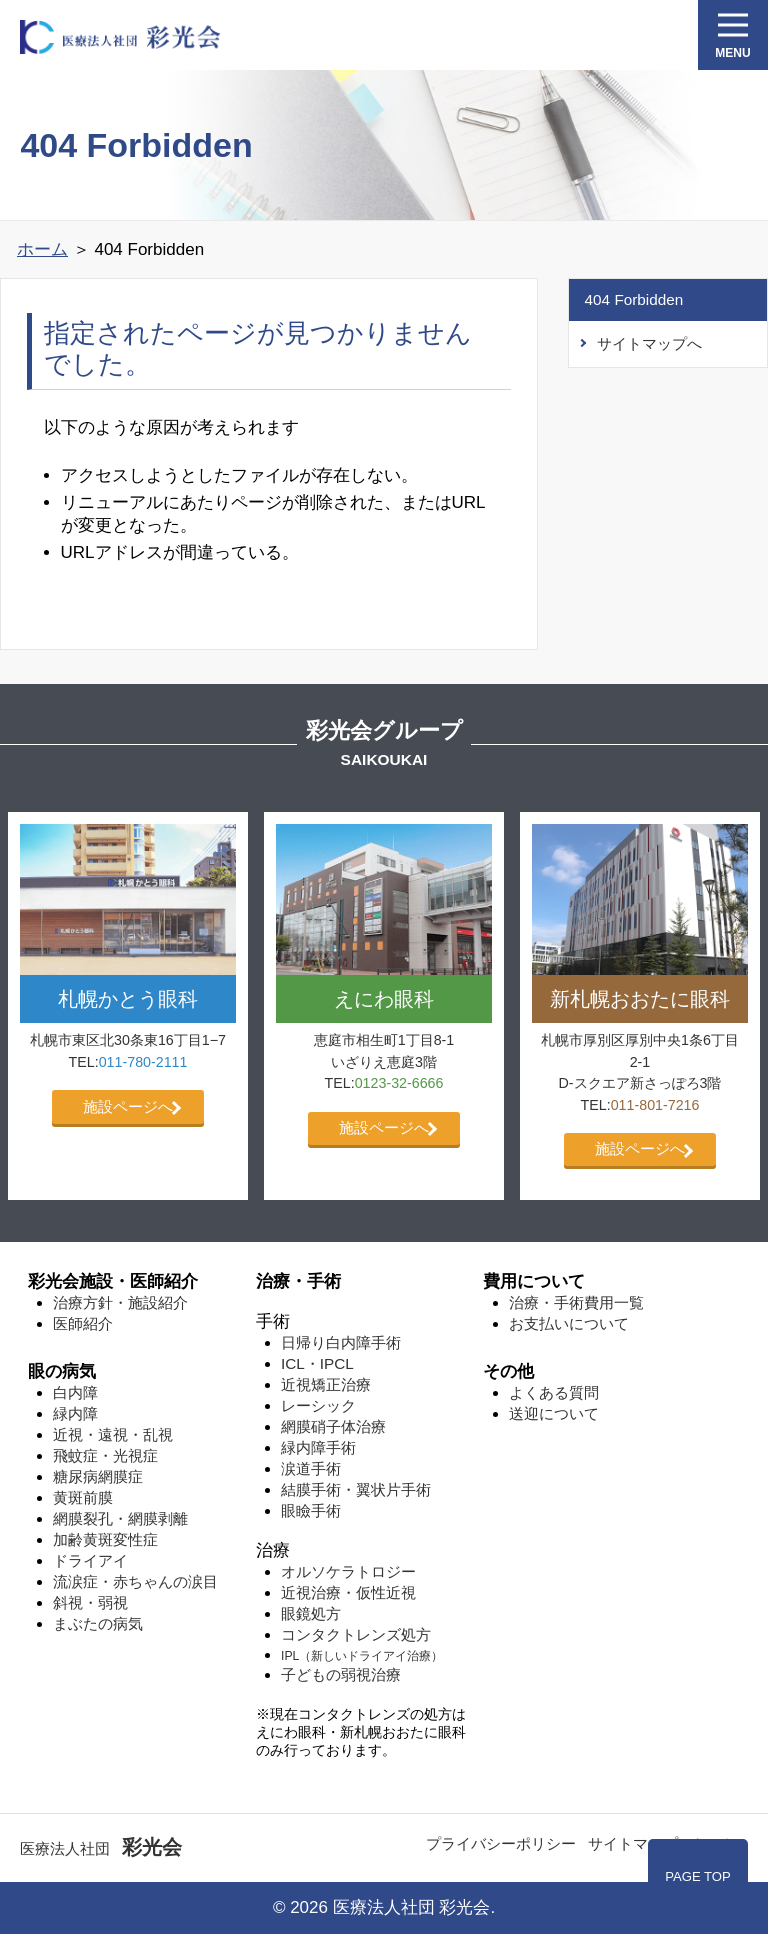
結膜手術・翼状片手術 (356, 1489)
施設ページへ (128, 1106)
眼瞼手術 (311, 1510)
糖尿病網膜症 (98, 1476)
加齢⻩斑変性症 (105, 1539)
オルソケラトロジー (348, 1571)
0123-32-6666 (399, 1083)
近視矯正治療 (326, 1384)
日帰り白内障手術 (341, 1342)
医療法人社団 (101, 1848)
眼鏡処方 (311, 1613)
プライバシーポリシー (501, 1843)
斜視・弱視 (90, 1602)
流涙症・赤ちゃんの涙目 (135, 1581)
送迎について (554, 1413)
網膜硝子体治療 (333, 1426)
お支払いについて (569, 1323)
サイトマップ (633, 1843)
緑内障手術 (318, 1447)
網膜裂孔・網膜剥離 (120, 1518)
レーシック (318, 1405)
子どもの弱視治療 (341, 1674)
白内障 (75, 1392)
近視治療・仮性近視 (348, 1592)
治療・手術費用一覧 (576, 1302)
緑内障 (75, 1413)
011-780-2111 (143, 1062)
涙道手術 (311, 1468)
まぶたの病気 (98, 1623)
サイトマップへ (649, 343)
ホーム (42, 249)
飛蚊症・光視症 (105, 1455)
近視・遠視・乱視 (113, 1434)
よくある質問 (554, 1392)
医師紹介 (83, 1323)
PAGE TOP (697, 1876)
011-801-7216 (655, 1105)
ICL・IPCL (317, 1363)
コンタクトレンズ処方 (356, 1634)
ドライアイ (90, 1560)
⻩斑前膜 (83, 1497)
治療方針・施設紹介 (120, 1302)
